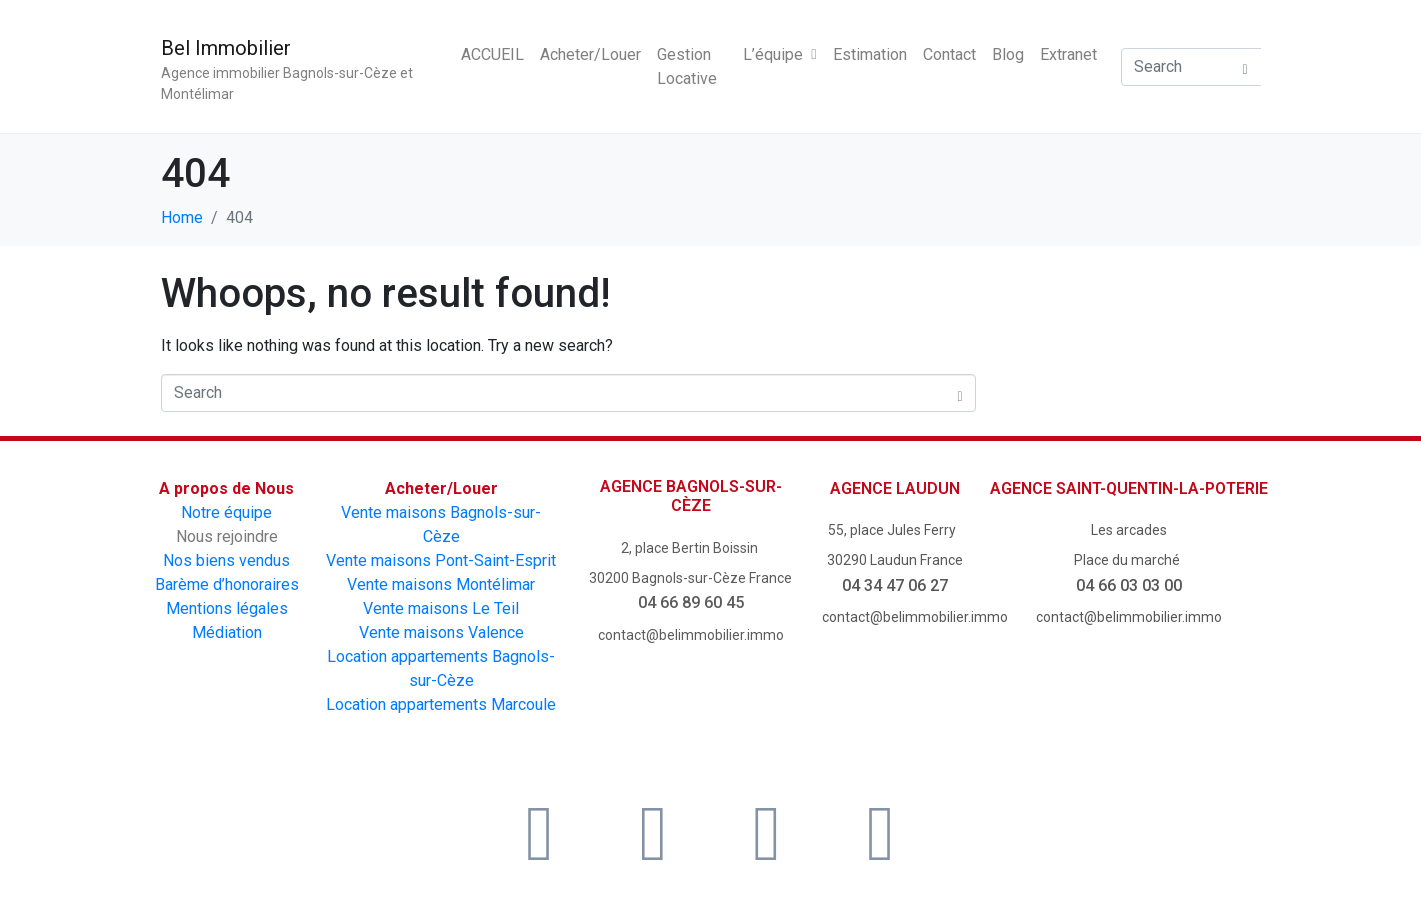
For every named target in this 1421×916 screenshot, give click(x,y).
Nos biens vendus (226, 560)
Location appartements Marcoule (441, 704)
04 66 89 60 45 (691, 602)
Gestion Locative (687, 66)
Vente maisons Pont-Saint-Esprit (441, 560)
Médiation (227, 632)
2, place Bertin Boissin (691, 548)
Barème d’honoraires (227, 584)
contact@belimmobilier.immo (691, 635)
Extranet (1068, 54)
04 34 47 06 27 (895, 585)
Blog (1008, 54)
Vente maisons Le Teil (441, 608)
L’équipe (779, 54)
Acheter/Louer (590, 54)
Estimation (870, 54)
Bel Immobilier (226, 48)
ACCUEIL (492, 54)
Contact (949, 54)
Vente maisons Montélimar (441, 584)
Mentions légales (227, 608)
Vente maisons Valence (441, 632)
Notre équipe (226, 512)
